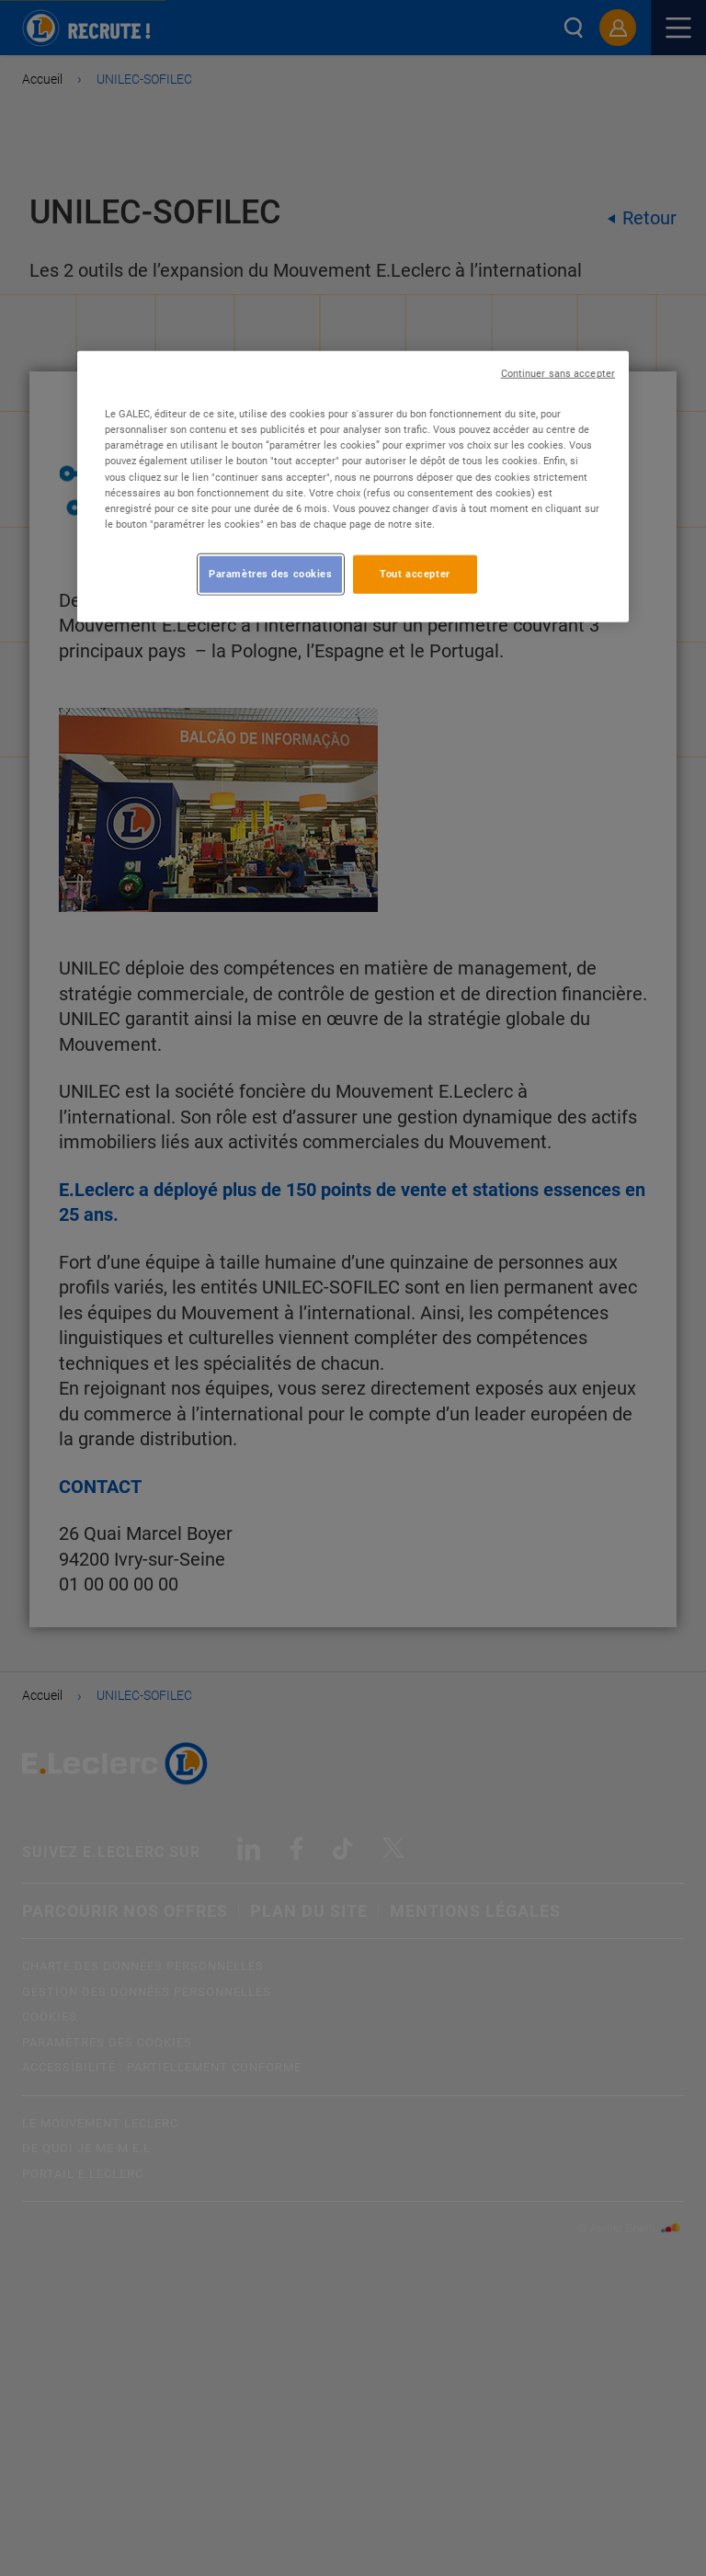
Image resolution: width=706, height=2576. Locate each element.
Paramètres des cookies (271, 573)
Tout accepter (415, 573)
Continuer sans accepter (558, 374)
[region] (353, 486)
